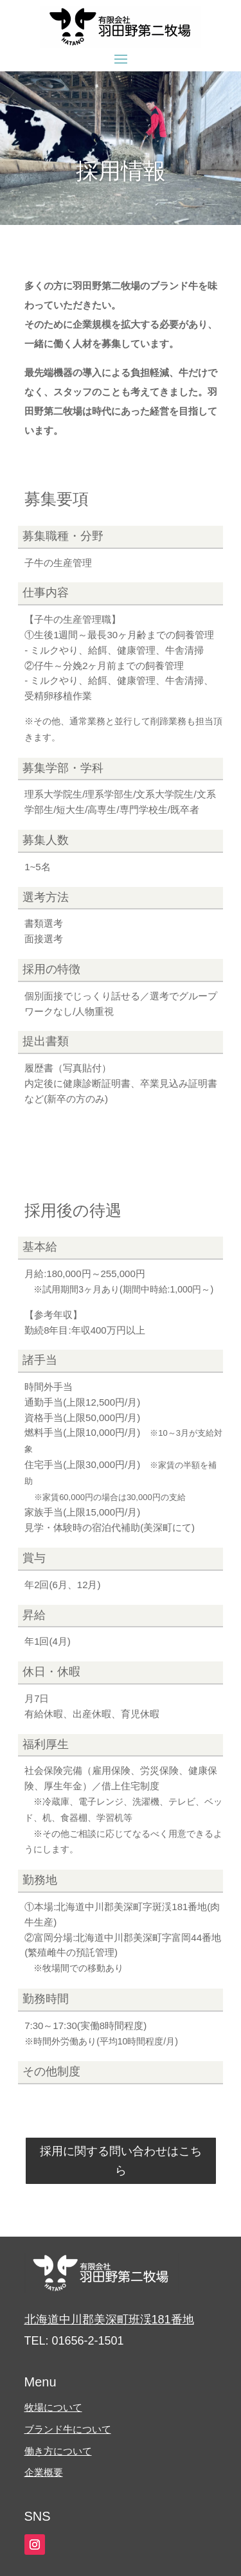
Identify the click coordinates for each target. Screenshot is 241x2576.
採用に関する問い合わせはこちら (121, 2161)
